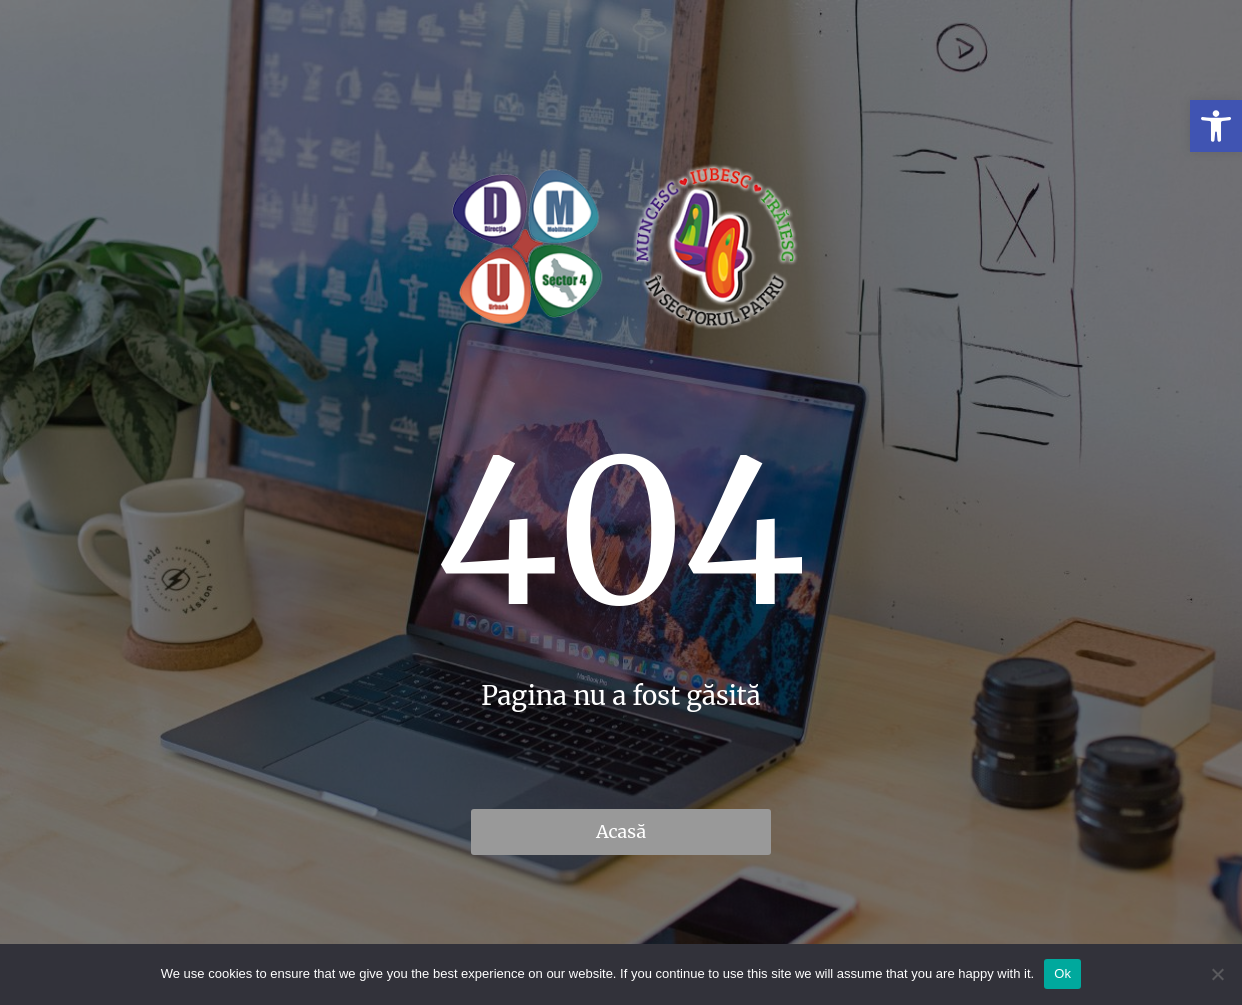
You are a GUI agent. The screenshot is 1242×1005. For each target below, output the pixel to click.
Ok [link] (1062, 973)
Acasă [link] (621, 831)
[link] (1216, 126)
